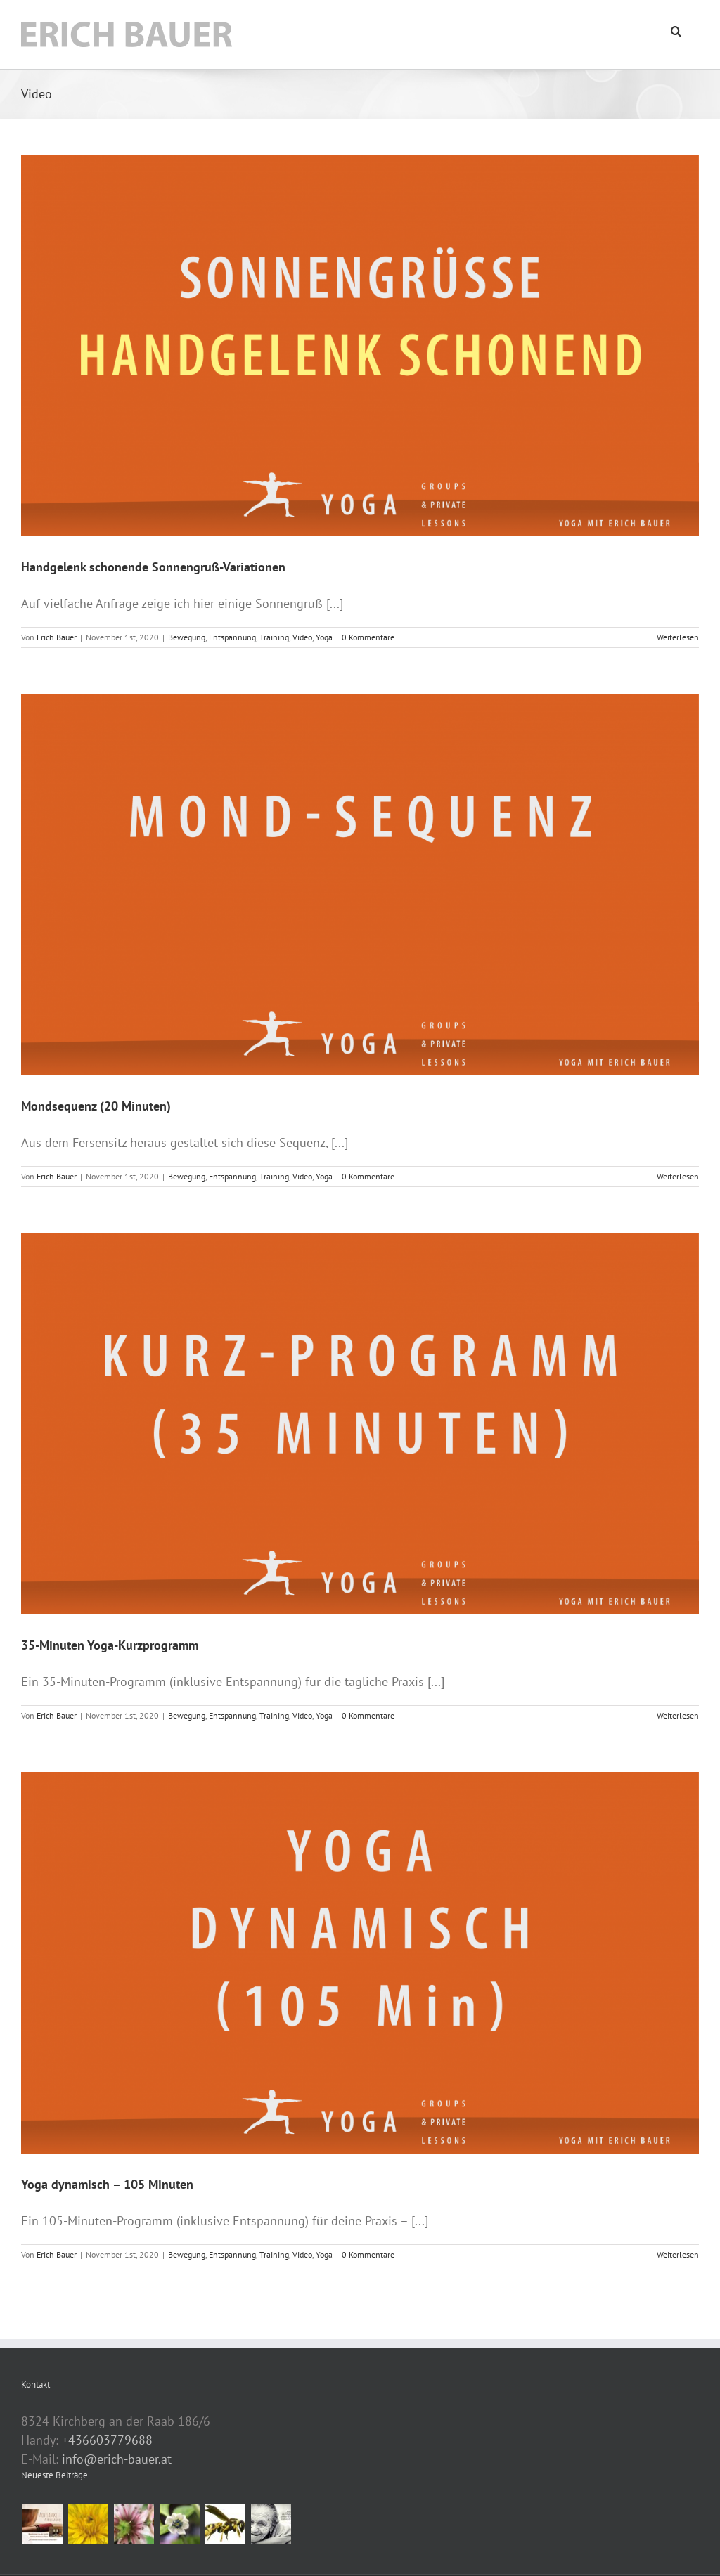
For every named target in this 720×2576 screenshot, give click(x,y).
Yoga (324, 637)
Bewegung (186, 637)
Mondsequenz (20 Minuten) (96, 1106)
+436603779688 (107, 2440)
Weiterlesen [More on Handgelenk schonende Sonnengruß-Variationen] (678, 637)
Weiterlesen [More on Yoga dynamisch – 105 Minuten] (678, 2254)
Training (274, 637)
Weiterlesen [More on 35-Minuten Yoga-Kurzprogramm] (678, 1715)
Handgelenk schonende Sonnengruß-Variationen (153, 567)
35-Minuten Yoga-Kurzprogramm (109, 1645)
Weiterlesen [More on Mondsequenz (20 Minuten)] (678, 1176)
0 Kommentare (368, 637)
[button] (676, 29)
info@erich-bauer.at (117, 2459)
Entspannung (232, 637)
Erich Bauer (57, 637)
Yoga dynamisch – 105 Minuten (107, 2184)
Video (302, 637)
